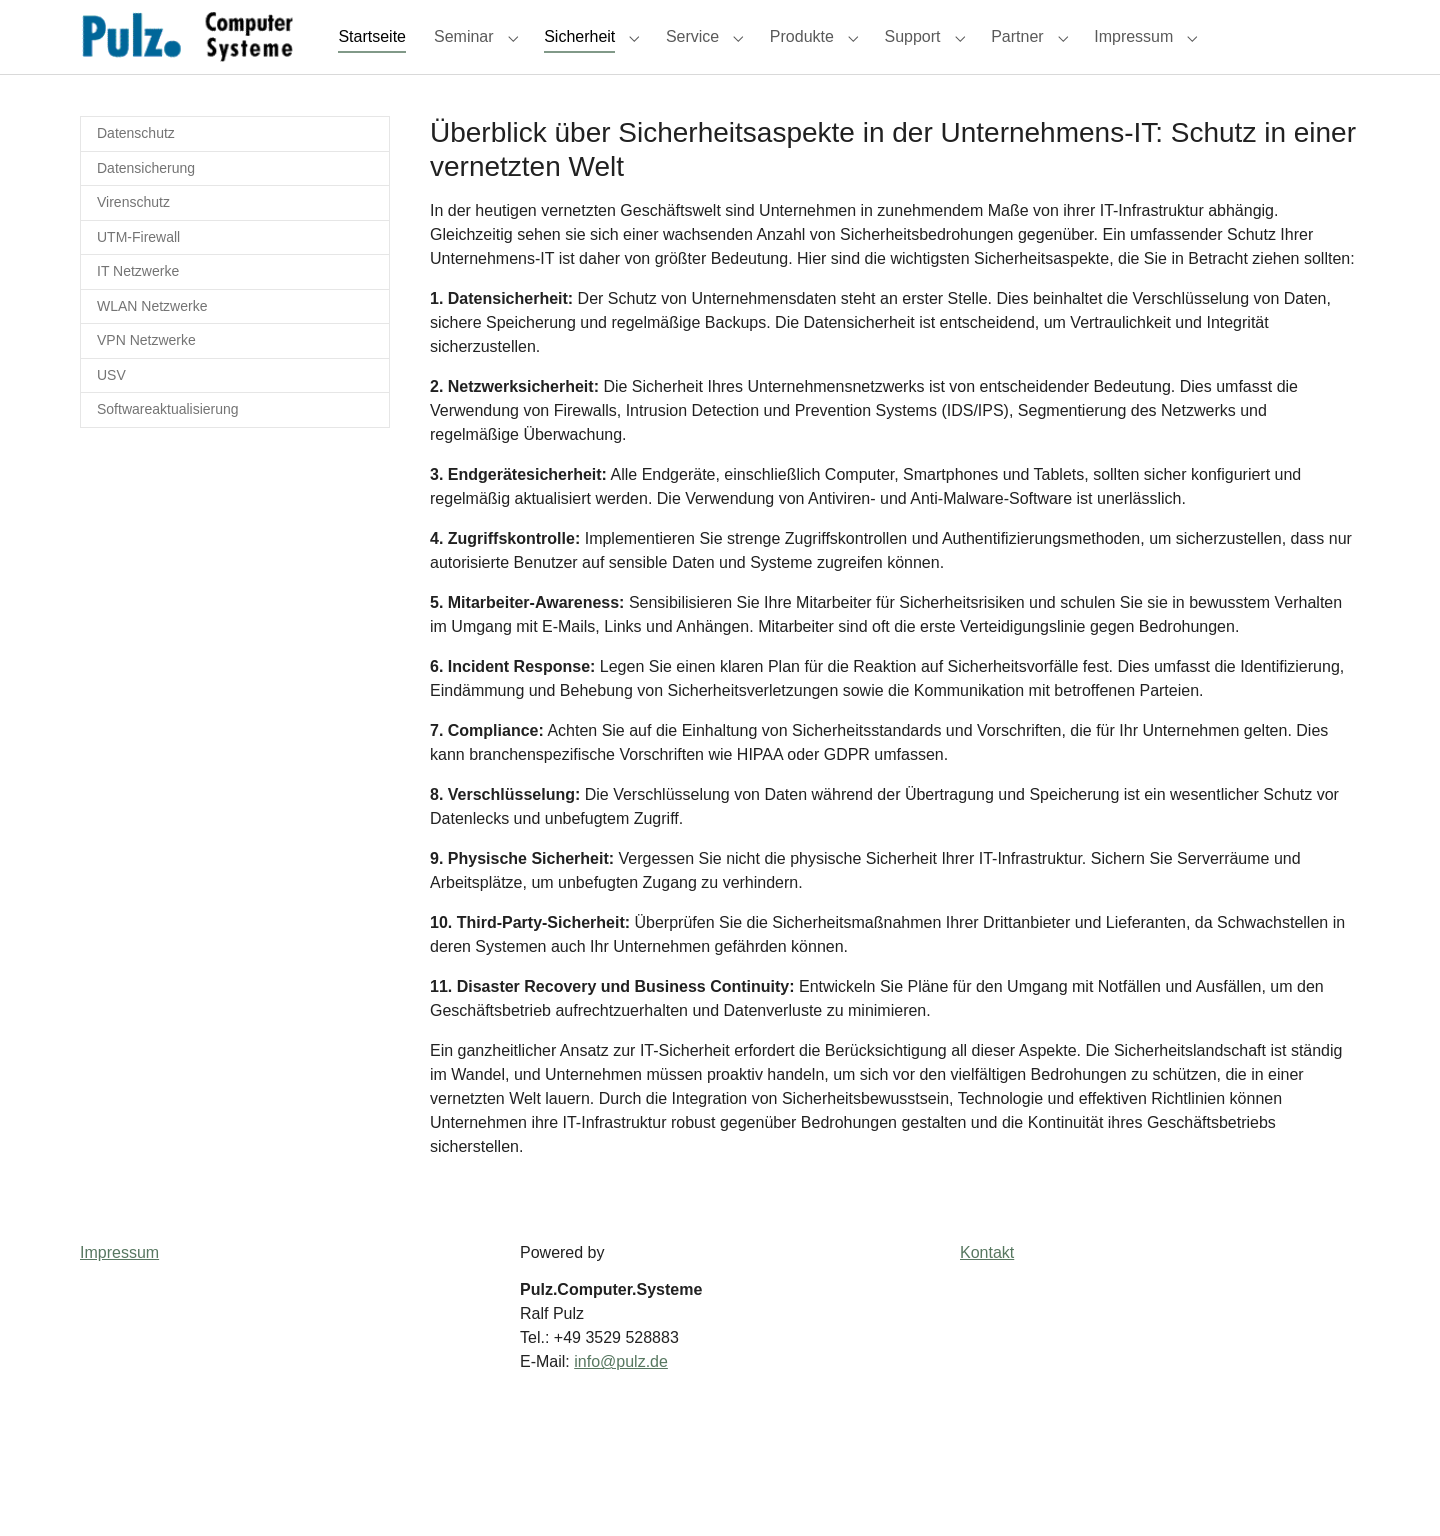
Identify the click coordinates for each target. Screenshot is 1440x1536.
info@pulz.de (621, 1397)
